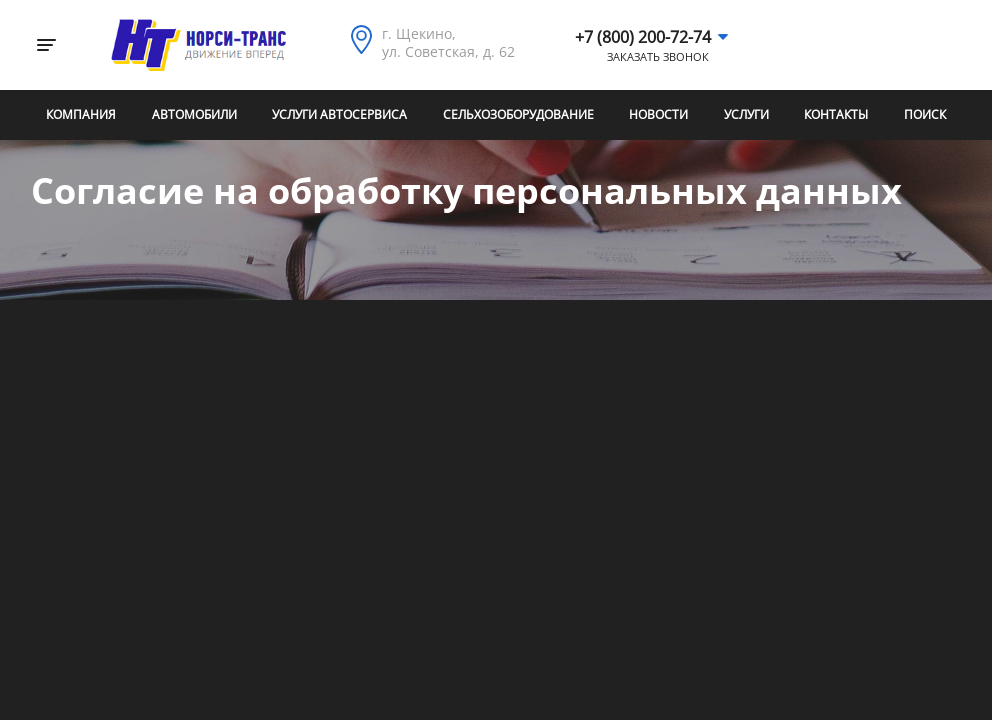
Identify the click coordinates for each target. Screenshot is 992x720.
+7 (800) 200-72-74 (643, 37)
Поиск (925, 114)
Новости (658, 114)
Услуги (746, 114)
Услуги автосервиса (339, 114)
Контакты (836, 114)
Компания (81, 114)
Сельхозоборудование (518, 114)
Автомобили (194, 114)
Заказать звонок (658, 57)
